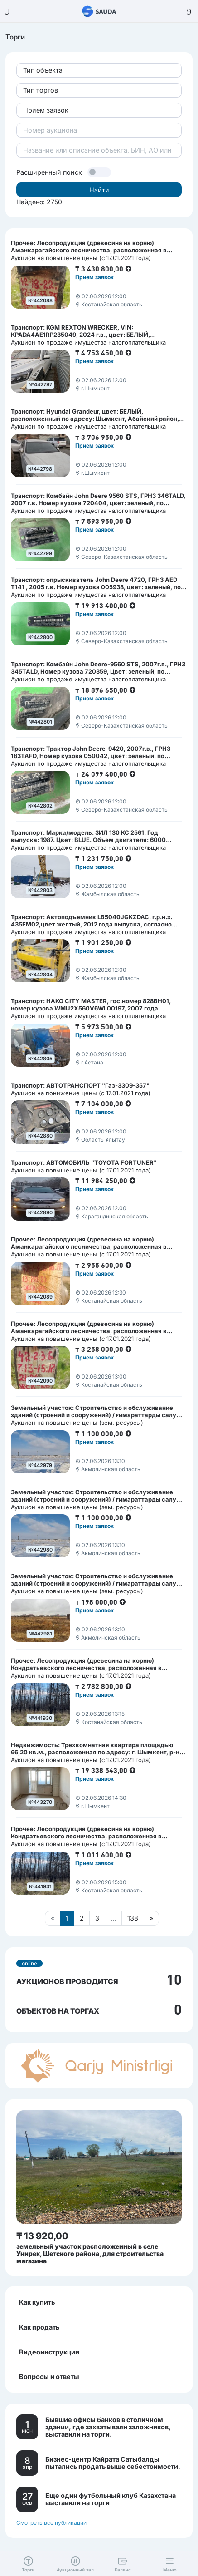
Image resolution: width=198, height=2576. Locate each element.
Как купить (37, 2302)
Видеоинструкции (49, 2352)
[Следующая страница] (151, 1918)
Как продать (39, 2327)
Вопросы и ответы (49, 2376)
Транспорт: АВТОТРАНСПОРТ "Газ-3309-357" (80, 1085)
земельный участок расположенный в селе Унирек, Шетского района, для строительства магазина (90, 2253)
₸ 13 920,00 (42, 2236)
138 (132, 1918)
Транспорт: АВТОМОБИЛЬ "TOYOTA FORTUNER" (84, 1162)
